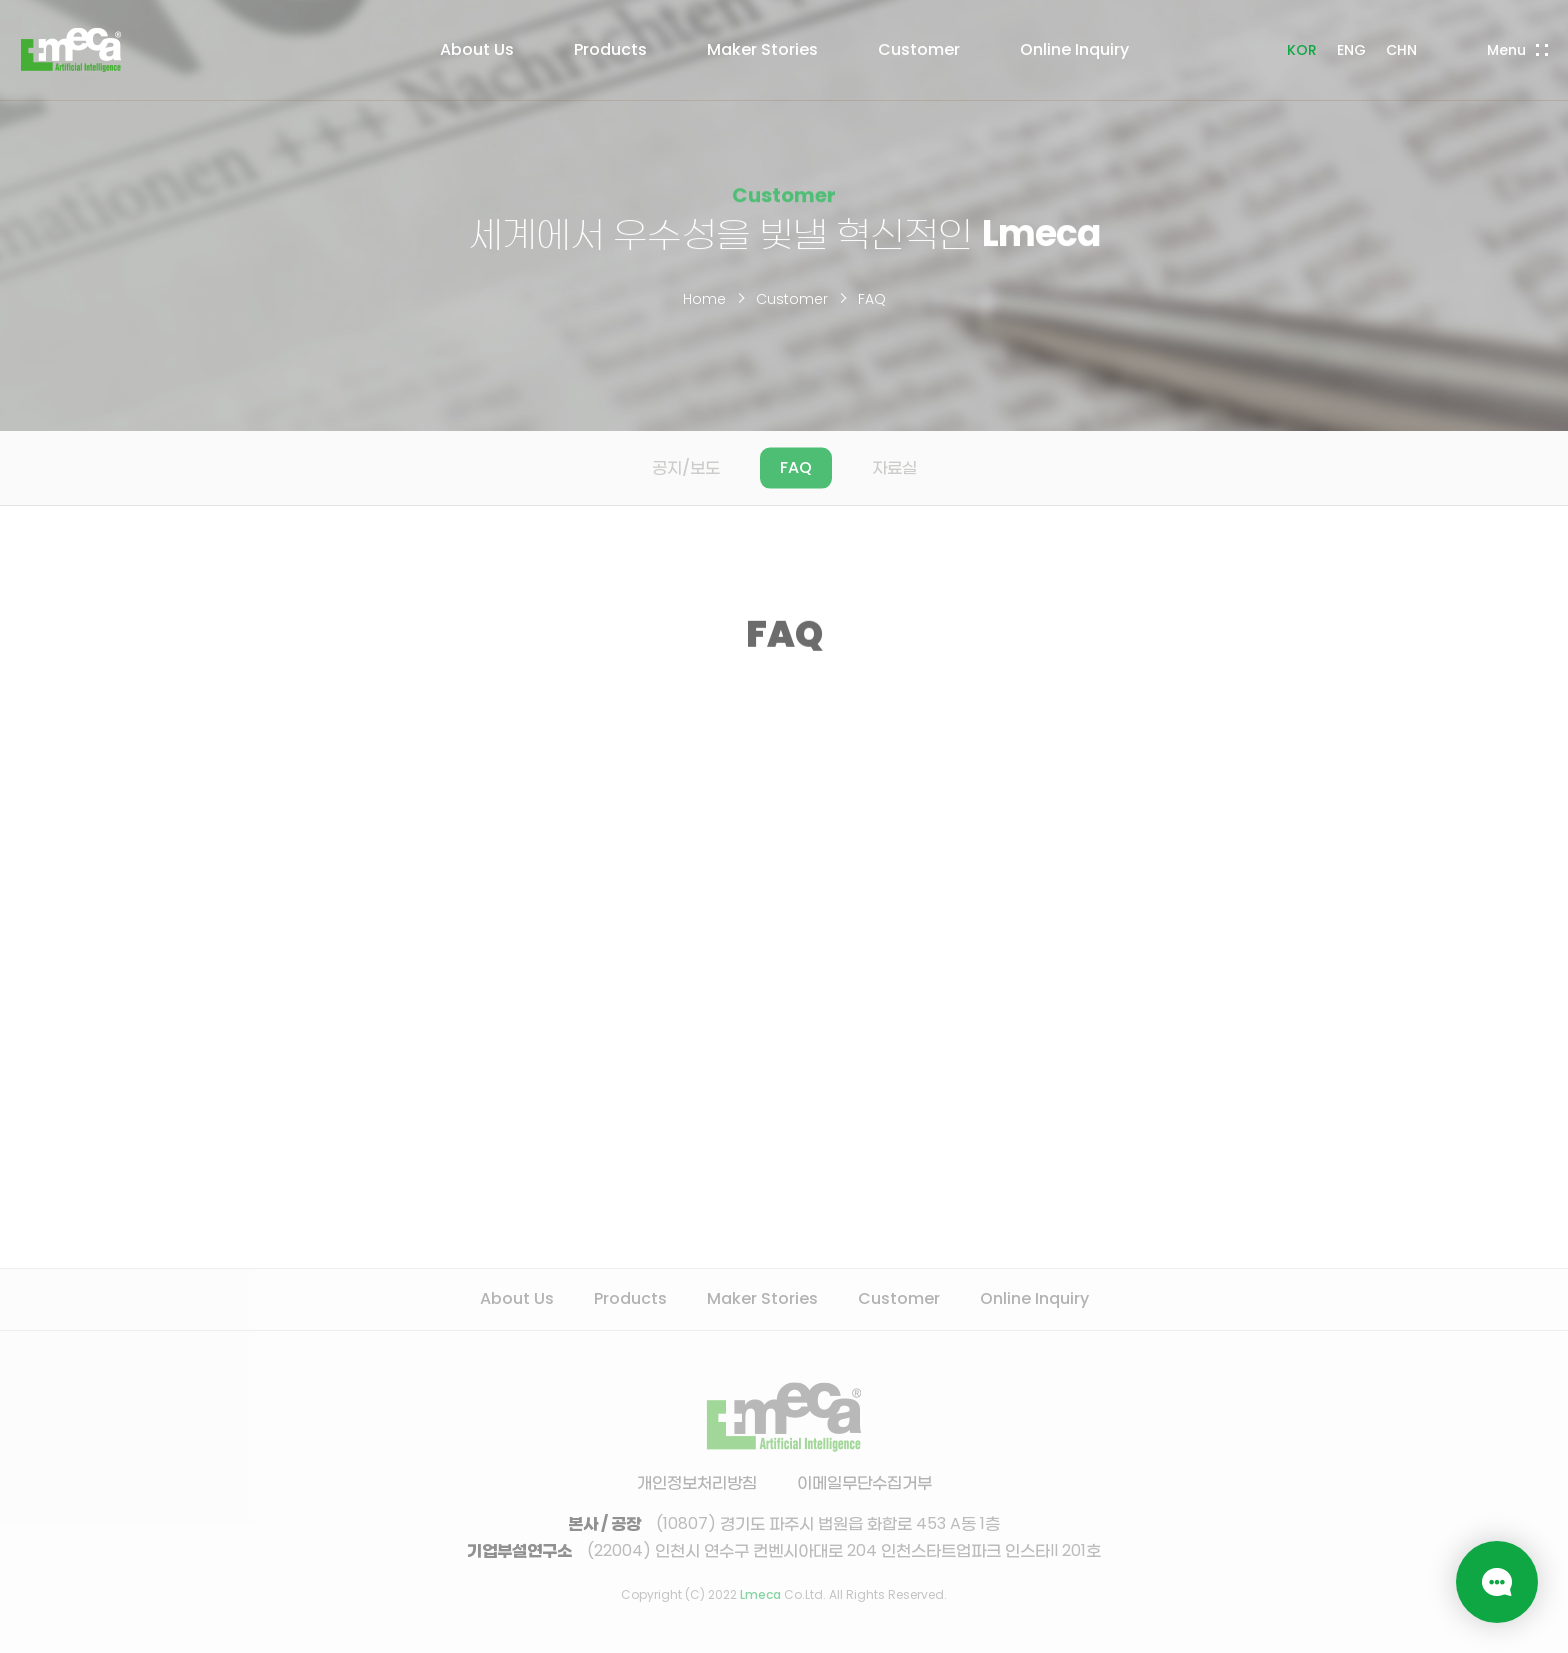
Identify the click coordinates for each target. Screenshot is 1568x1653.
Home (704, 299)
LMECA (71, 50)
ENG (1351, 50)
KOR (1302, 50)
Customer (792, 299)
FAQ (872, 299)
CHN (1401, 50)
